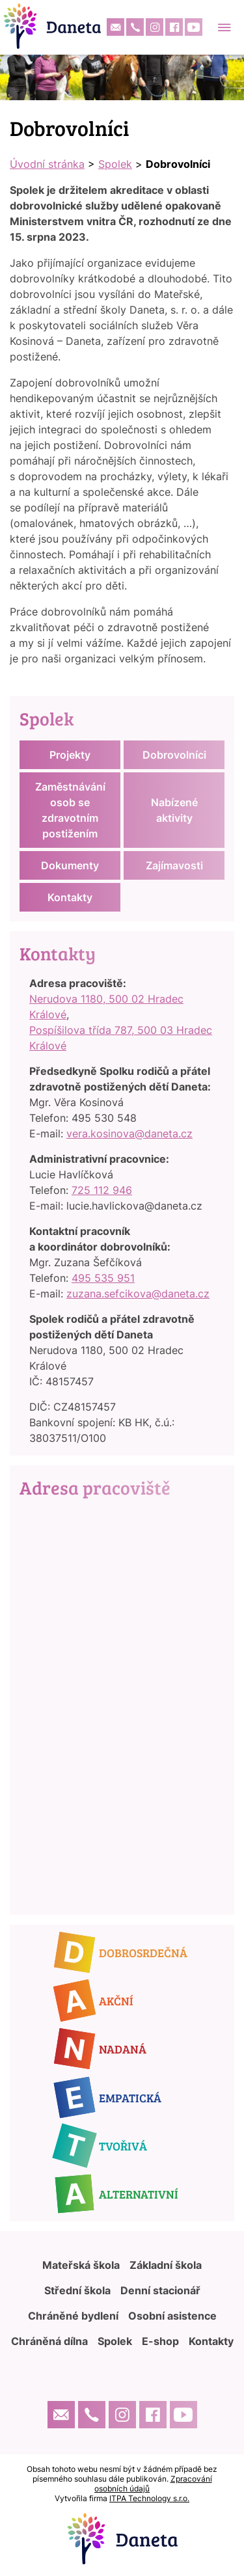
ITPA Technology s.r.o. (149, 2498)
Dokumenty (70, 865)
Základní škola (165, 2264)
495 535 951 (103, 1277)
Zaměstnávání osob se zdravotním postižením (70, 810)
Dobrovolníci (174, 754)
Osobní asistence (172, 2315)
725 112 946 (102, 1190)
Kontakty (69, 897)
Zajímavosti (174, 865)
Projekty (69, 754)
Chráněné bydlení (73, 2315)
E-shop (160, 2341)
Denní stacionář (160, 2290)
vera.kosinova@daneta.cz (129, 1133)
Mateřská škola (81, 2264)
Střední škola (77, 2290)
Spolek (115, 163)
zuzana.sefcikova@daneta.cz (138, 1293)
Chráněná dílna (49, 2341)
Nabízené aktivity (174, 810)
